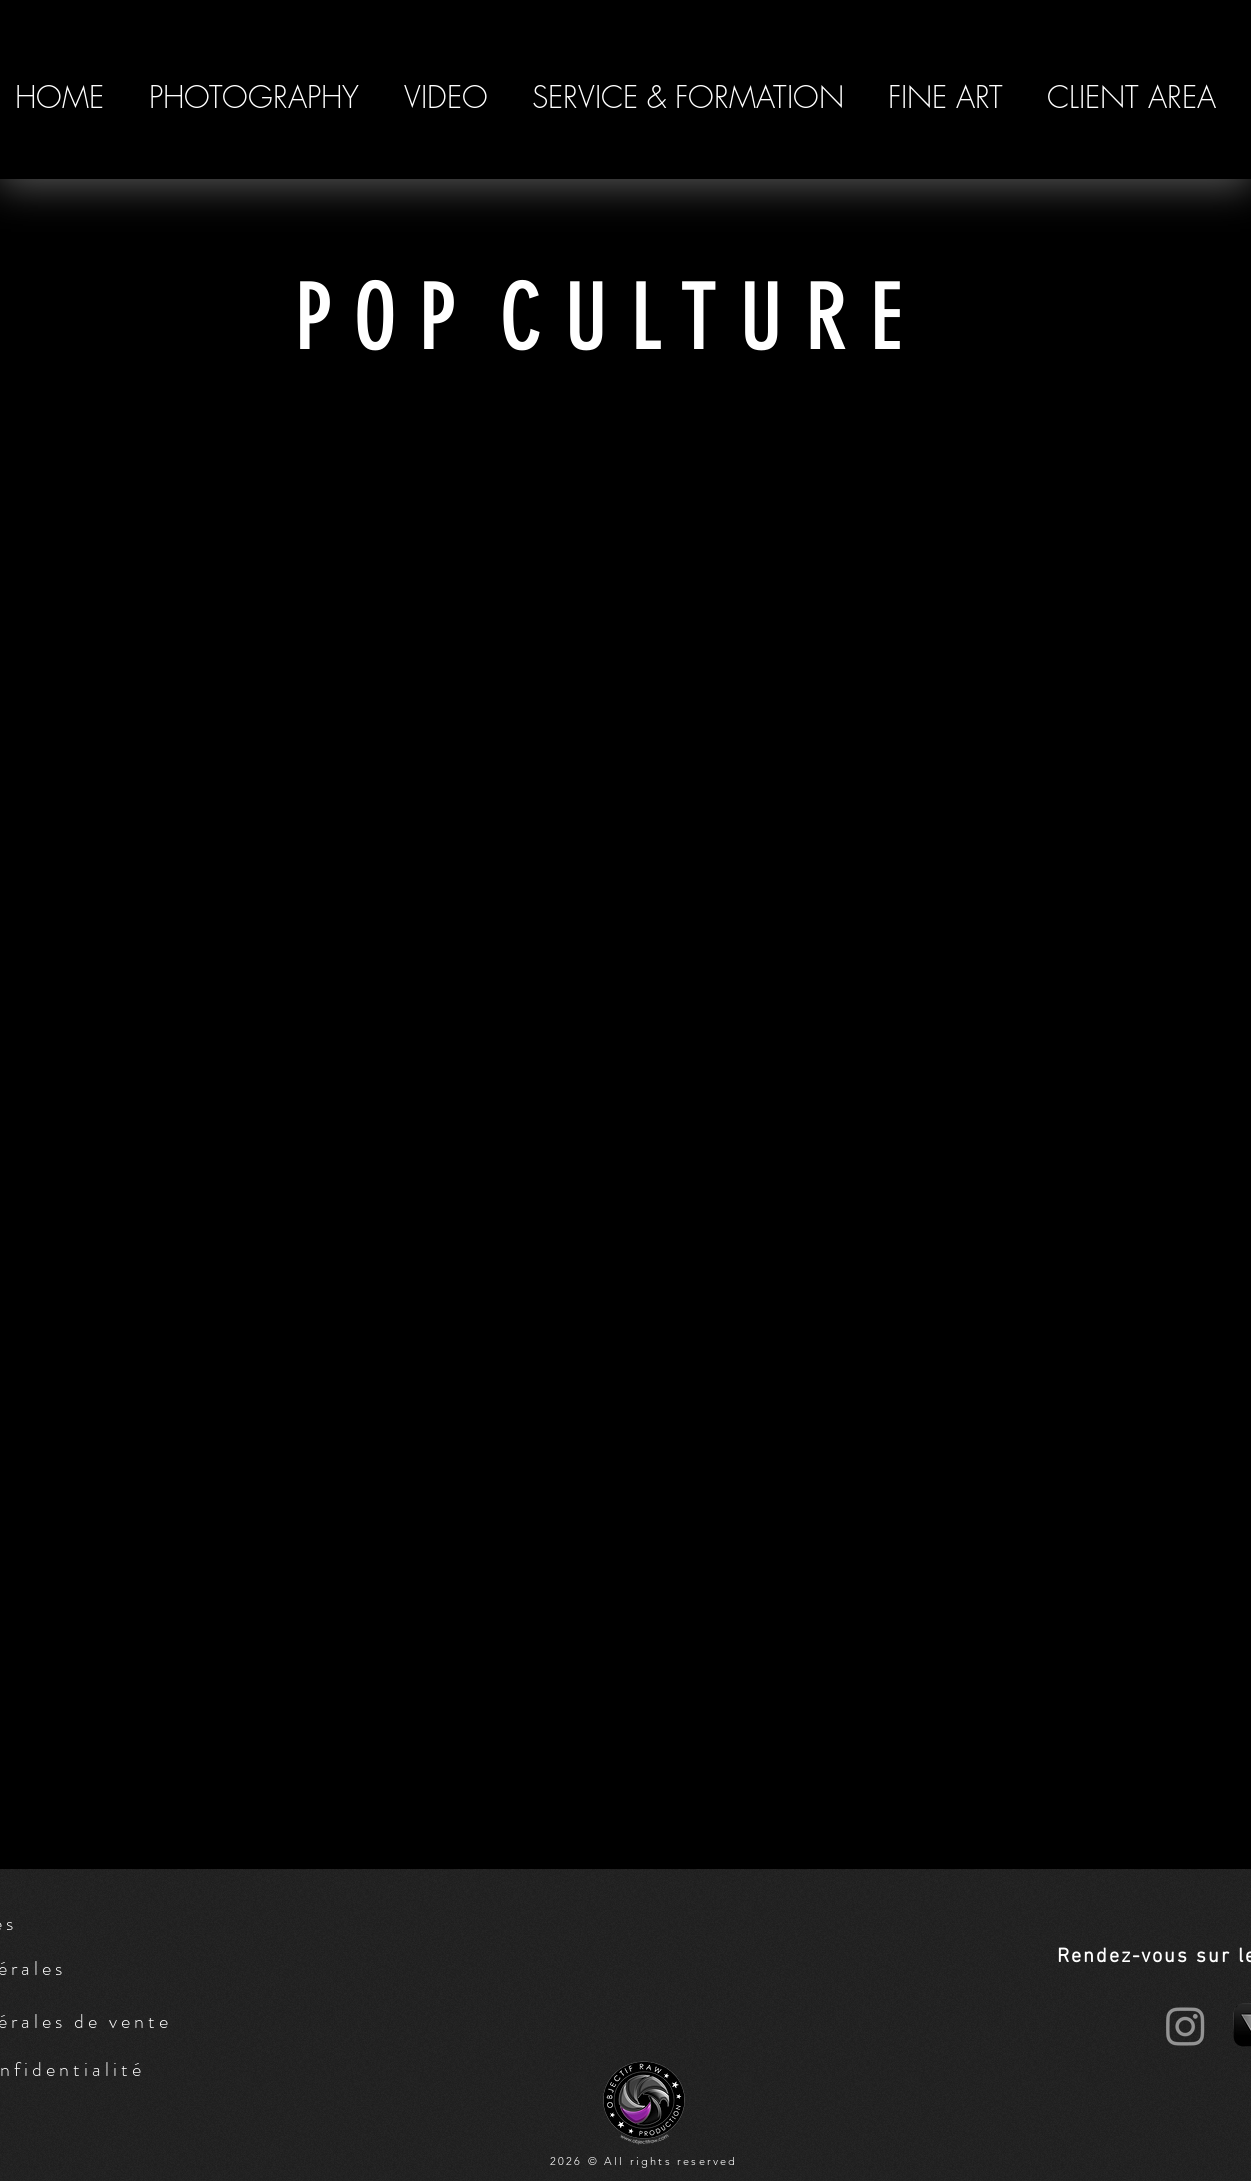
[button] (254, 97)
